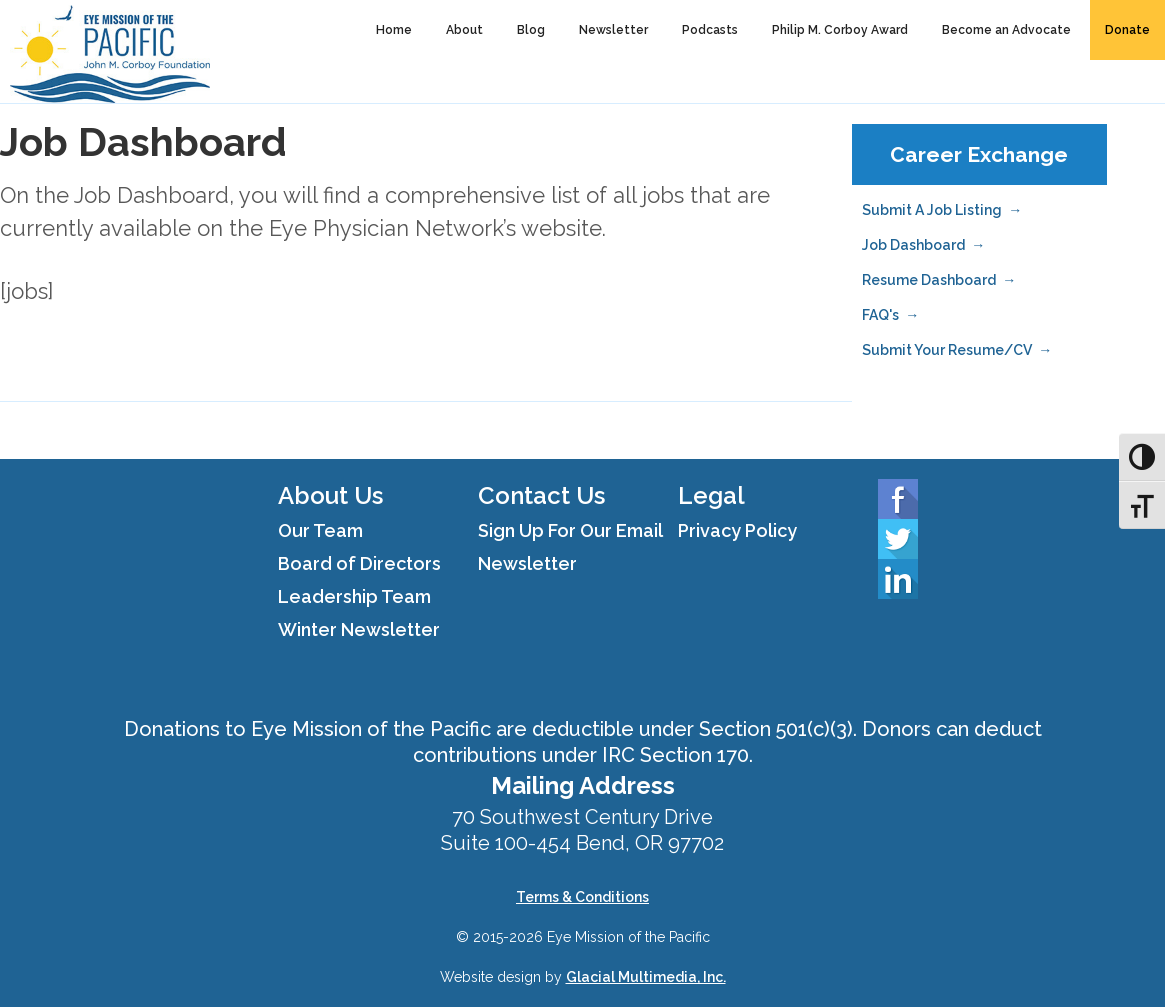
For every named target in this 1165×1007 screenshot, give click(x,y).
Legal (711, 495)
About (464, 30)
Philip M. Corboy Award (840, 30)
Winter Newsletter (359, 629)
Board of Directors (359, 563)
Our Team (320, 530)
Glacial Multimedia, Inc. (646, 977)
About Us (330, 495)
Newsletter (613, 30)
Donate (1127, 30)
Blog (531, 30)
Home (394, 30)
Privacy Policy (737, 530)
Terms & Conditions (582, 897)
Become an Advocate (1006, 30)
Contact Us (541, 495)
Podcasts (710, 30)
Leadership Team (354, 596)
